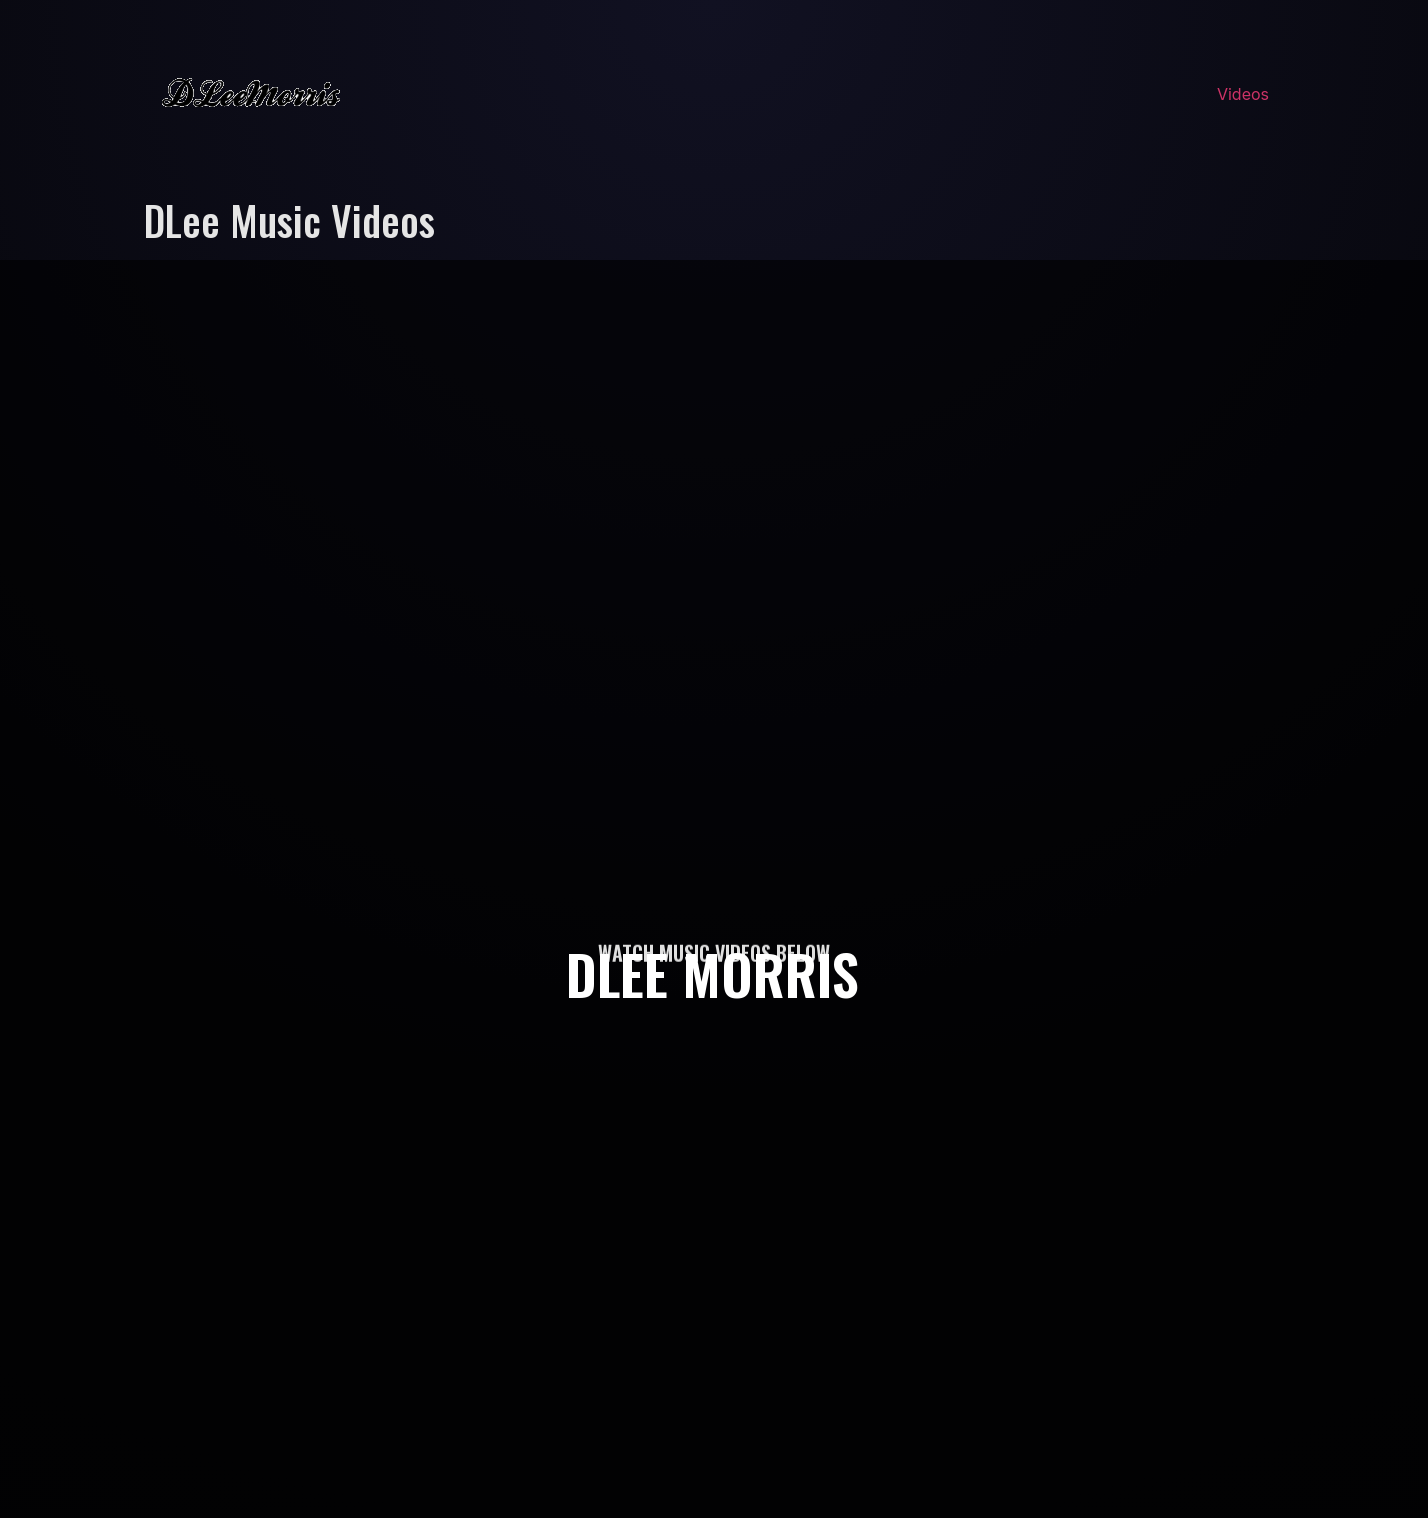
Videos (1243, 94)
